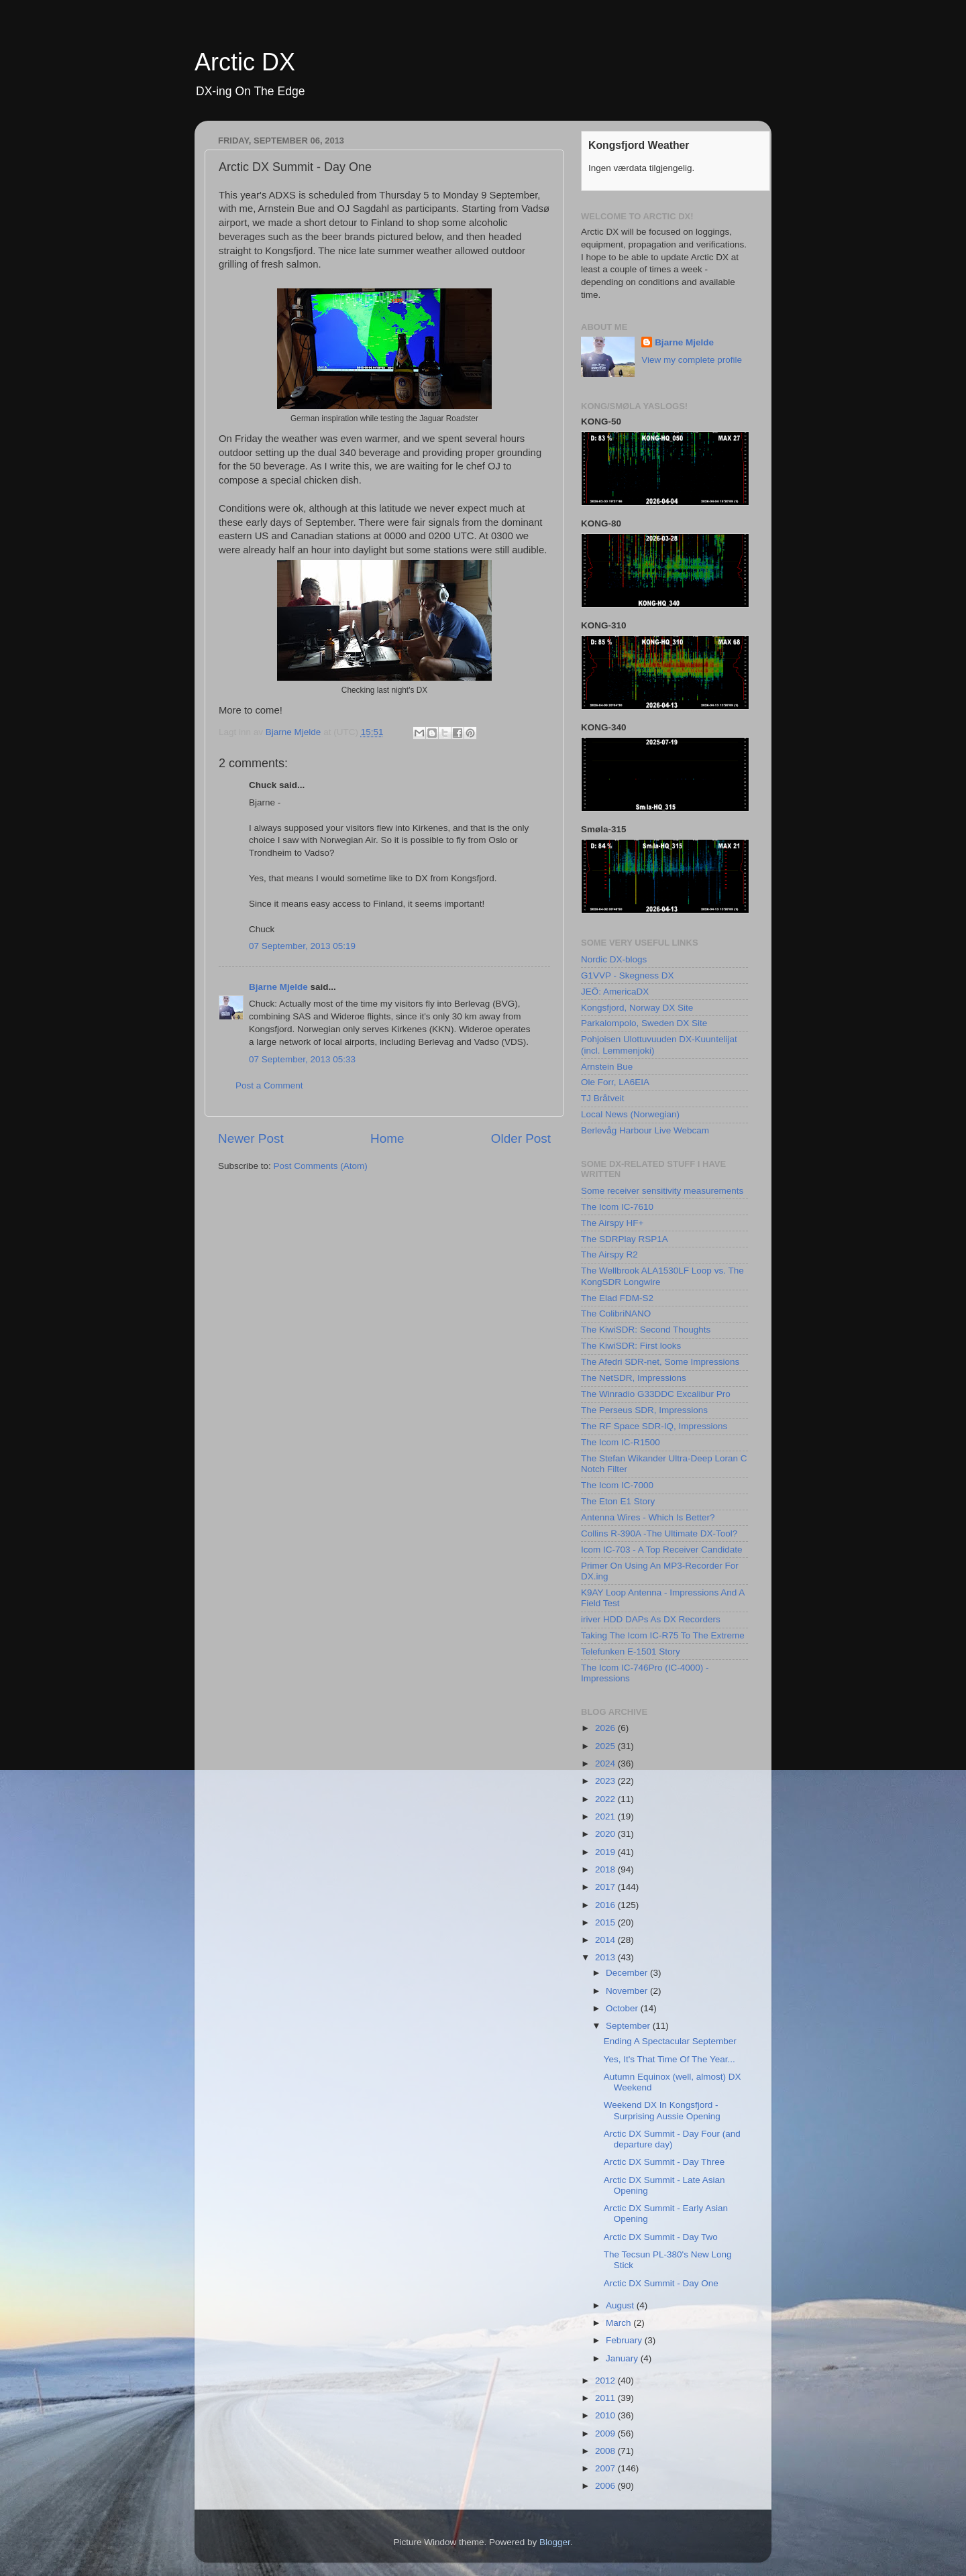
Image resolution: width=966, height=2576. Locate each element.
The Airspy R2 (609, 1254)
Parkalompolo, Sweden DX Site (644, 1023)
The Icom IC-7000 (617, 1485)
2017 (606, 1887)
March (619, 2323)
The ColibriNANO (616, 1313)
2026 (606, 1728)
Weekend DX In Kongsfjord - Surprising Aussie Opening (662, 2110)
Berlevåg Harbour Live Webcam (645, 1130)
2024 (606, 1763)
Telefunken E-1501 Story (630, 1651)
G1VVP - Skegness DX (627, 975)
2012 (606, 2380)
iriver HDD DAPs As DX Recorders (650, 1619)
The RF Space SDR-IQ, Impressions (654, 1426)
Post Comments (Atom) (321, 1166)
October (623, 2008)
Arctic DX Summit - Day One (661, 2283)
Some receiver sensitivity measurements (662, 1191)
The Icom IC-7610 (617, 1207)
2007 (606, 2468)
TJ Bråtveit (603, 1098)
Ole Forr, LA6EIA (615, 1082)
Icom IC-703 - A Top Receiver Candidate (662, 1550)
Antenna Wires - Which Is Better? (648, 1517)
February (625, 2340)
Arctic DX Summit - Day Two (661, 2237)
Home (387, 1138)
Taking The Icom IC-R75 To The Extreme (663, 1635)
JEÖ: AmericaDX (615, 992)
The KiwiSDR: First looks (631, 1346)
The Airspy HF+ (612, 1223)
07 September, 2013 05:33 (302, 1059)
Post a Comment (269, 1085)
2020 (606, 1834)
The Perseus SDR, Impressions (644, 1410)
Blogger (554, 2542)
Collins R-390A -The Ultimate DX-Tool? (659, 1533)
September (629, 2026)
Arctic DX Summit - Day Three (664, 2162)
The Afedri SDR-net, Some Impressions (660, 1362)
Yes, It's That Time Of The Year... (669, 2059)
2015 (606, 1922)
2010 (606, 2415)
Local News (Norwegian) (630, 1114)
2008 (606, 2451)
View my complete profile (691, 360)
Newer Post (251, 1138)
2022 (606, 1799)
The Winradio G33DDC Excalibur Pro (656, 1394)
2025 (606, 1746)
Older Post (521, 1138)
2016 (606, 1905)
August (621, 2305)
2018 (606, 1869)
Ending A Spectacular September (670, 2041)
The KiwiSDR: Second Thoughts (645, 1330)
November (628, 1991)
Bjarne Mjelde (278, 987)
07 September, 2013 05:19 (302, 946)
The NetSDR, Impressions (633, 1378)
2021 (606, 1816)
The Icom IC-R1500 (620, 1442)
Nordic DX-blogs (614, 959)
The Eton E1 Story (618, 1501)
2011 (606, 2398)
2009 (606, 2433)
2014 (606, 1940)
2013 (606, 1957)
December (628, 1973)
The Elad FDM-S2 (617, 1298)
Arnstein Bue (607, 1067)
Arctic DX (245, 62)
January (623, 2358)
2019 (606, 1852)
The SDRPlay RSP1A (624, 1239)
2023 (606, 1781)
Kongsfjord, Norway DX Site (637, 1008)
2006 (606, 2486)
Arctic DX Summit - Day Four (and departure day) (672, 2139)
